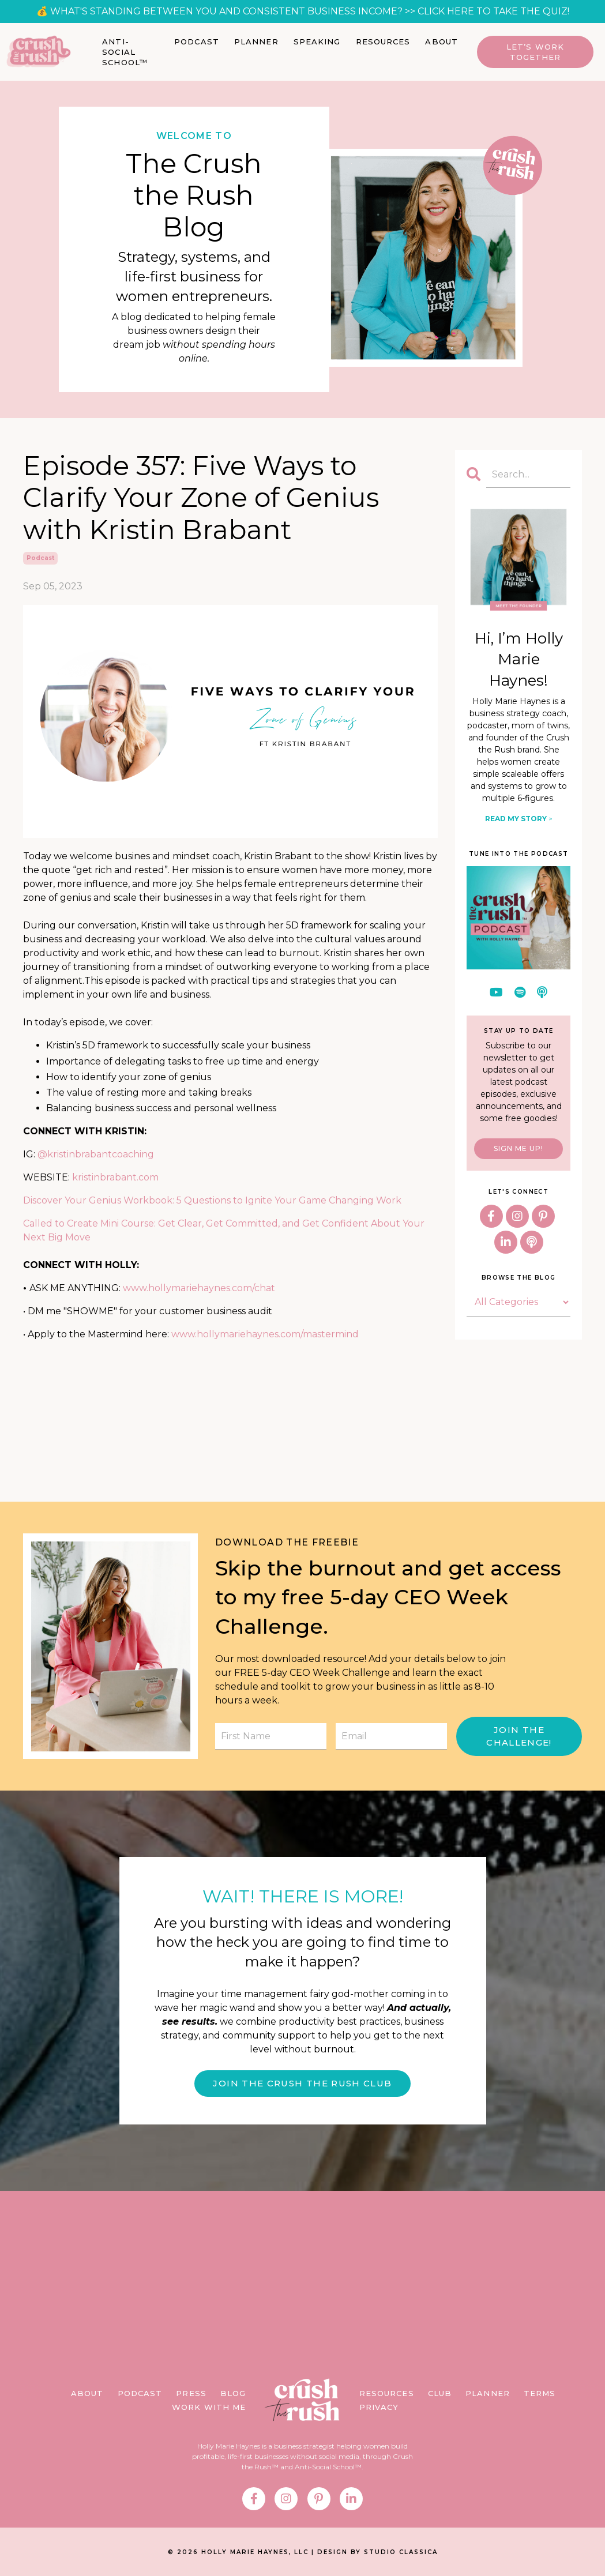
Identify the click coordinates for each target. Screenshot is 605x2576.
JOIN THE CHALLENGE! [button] (519, 1736)
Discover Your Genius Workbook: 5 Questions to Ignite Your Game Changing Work (212, 1200)
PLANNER (256, 41)
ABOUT (441, 41)
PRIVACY (379, 2409)
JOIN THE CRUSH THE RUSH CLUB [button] (302, 2084)
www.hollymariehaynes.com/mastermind (265, 1334)
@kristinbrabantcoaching (95, 1154)
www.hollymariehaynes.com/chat (199, 1288)
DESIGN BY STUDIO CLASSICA (377, 2554)
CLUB (440, 2395)
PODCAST (196, 41)
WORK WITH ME (209, 2409)
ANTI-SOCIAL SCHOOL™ (125, 52)
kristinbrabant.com (115, 1177)
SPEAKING (317, 41)
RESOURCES (383, 41)
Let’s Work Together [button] (535, 52)
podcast (40, 557)
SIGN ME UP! (518, 1148)
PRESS (191, 2395)
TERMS (540, 2395)
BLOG (233, 2395)
